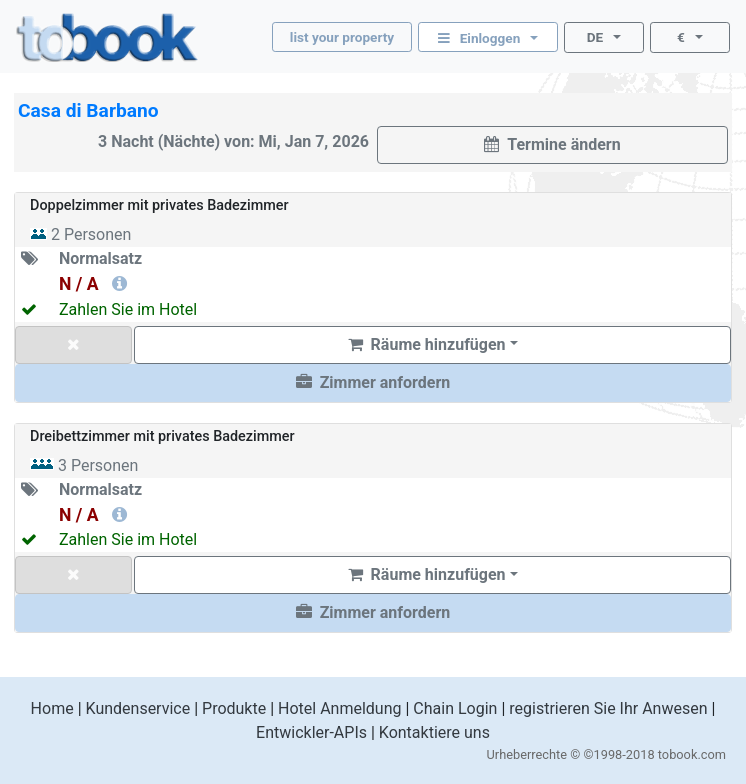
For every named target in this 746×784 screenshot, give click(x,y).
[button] (373, 383)
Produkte (234, 708)
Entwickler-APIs (311, 732)
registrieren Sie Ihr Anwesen (608, 708)
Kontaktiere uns (434, 732)
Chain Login (455, 708)
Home (52, 708)
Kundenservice (138, 708)
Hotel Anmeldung (339, 708)
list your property (342, 37)
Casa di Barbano (88, 110)
